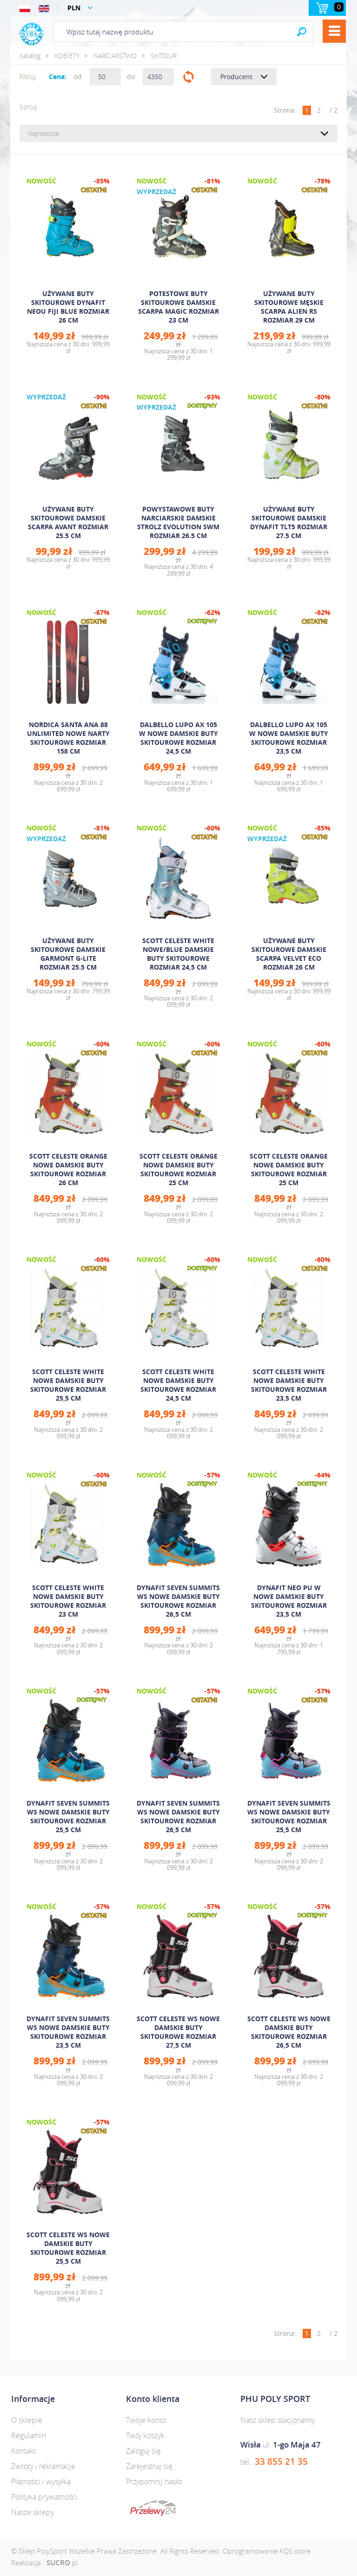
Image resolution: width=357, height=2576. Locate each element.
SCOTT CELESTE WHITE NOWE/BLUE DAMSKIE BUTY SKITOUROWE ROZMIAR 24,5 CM (178, 953)
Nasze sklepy (32, 2512)
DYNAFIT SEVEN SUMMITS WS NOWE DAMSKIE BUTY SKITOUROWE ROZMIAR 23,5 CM (68, 2032)
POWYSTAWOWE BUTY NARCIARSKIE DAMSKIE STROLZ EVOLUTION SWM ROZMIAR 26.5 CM (178, 522)
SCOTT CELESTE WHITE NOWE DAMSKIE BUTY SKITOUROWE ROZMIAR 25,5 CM (68, 1385)
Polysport (32, 34)
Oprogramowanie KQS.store (267, 2551)
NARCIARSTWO (115, 55)
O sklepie (26, 2420)
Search (302, 31)
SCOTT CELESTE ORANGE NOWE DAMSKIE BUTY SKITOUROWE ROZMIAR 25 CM (178, 1169)
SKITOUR (164, 55)
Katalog (30, 55)
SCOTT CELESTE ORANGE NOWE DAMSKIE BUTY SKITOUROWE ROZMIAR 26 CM (68, 1169)
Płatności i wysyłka (41, 2481)
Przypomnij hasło (154, 2481)
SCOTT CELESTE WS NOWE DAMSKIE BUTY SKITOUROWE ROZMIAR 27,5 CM (178, 2032)
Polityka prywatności (44, 2497)
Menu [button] (334, 31)
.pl (62, 2562)
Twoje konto (146, 2420)
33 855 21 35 (281, 2461)
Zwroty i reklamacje (43, 2466)
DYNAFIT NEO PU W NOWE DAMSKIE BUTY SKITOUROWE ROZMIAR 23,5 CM (289, 1600)
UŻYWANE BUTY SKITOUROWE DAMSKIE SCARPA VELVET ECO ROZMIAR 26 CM (288, 953)
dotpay (153, 2508)
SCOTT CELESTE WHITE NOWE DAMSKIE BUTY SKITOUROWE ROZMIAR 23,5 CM (289, 1385)
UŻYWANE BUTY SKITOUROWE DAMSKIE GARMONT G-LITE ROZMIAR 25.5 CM (68, 953)
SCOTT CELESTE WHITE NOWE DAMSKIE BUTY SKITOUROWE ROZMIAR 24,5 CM (178, 1385)
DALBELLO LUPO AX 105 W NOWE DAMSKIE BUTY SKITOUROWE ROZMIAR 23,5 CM (288, 737)
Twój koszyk (145, 2435)
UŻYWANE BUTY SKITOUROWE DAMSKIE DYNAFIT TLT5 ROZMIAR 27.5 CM (288, 522)
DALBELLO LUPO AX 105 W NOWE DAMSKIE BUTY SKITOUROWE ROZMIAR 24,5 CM (178, 737)
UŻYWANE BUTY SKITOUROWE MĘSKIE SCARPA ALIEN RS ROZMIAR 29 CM (289, 306)
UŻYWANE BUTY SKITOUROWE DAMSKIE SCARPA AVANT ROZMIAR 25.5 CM (68, 522)
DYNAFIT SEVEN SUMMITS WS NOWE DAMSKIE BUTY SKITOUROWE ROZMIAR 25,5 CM (68, 1816)
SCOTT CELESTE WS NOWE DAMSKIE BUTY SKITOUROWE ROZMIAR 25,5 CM (68, 2248)
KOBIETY (66, 55)
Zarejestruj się (149, 2466)
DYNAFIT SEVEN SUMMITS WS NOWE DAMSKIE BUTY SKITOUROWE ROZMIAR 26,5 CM (178, 1600)
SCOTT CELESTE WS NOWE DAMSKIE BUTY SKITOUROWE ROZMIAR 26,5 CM (289, 2032)
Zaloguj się (143, 2451)
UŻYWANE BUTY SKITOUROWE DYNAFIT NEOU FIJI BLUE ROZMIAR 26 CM (68, 306)
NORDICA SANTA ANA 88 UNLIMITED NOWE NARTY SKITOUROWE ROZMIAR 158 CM (68, 737)
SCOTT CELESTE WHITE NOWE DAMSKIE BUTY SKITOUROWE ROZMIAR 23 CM (68, 1600)
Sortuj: (29, 106)
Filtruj (188, 76)
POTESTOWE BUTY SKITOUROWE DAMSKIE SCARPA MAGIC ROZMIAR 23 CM (178, 306)
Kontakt (23, 2451)
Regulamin (28, 2435)
